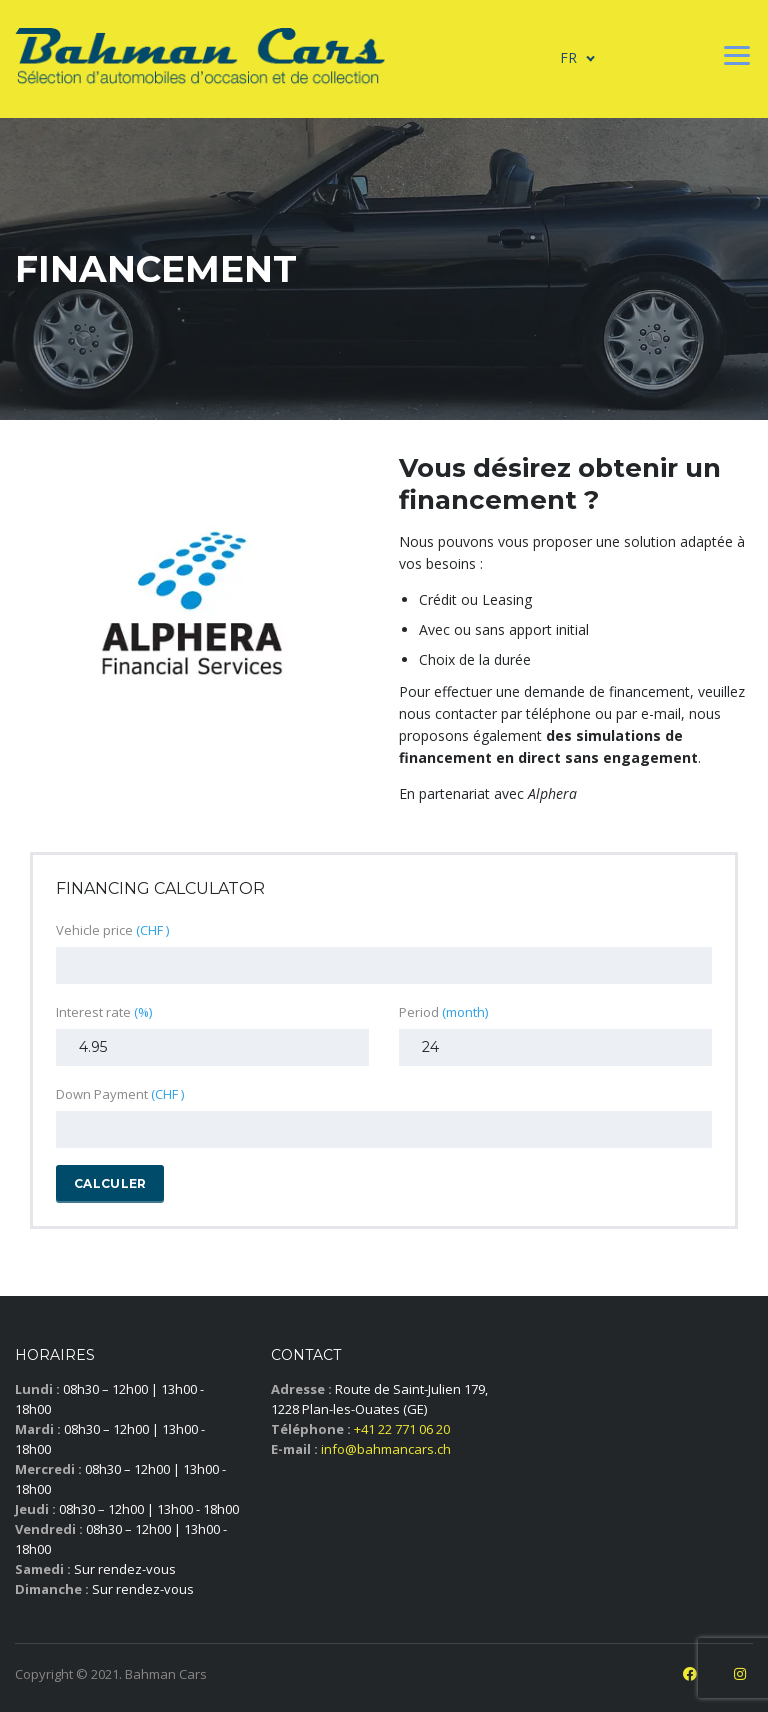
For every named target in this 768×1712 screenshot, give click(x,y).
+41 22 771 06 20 (402, 1429)
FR (568, 57)
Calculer (110, 1183)
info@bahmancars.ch (386, 1449)
